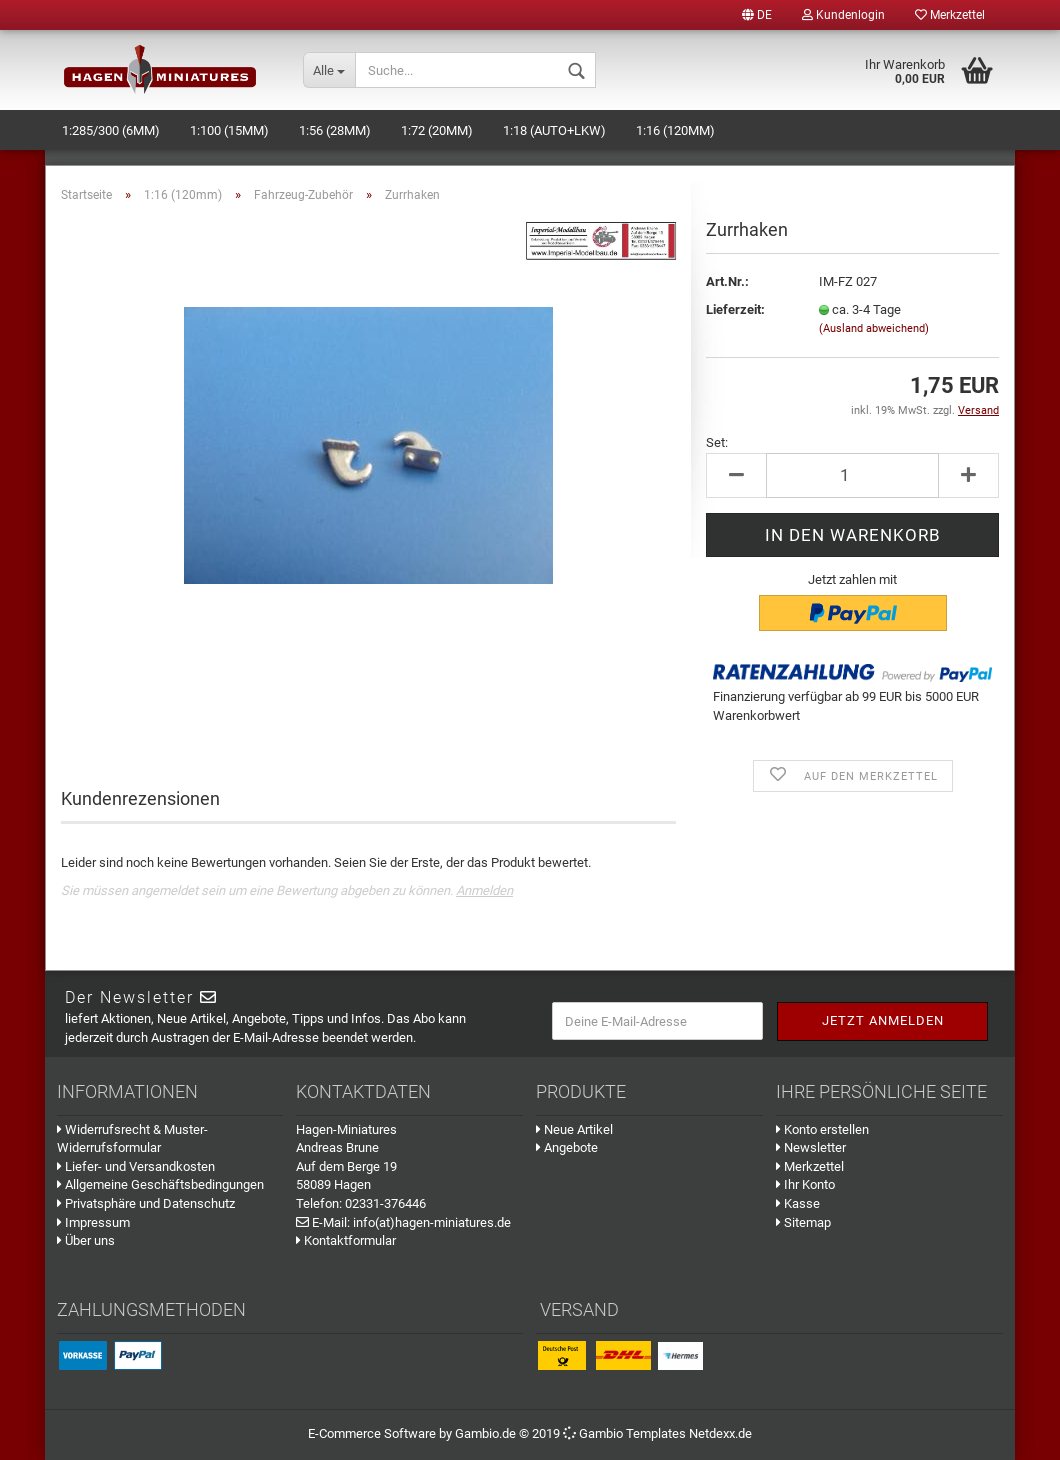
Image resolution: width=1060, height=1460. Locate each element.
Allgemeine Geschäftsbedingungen (160, 1184)
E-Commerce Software (372, 1433)
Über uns (86, 1240)
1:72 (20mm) (437, 130)
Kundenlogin (843, 15)
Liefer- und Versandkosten (136, 1166)
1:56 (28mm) (335, 130)
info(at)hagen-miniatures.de (432, 1222)
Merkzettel (950, 15)
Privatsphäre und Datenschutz (146, 1203)
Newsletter (811, 1147)
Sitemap (803, 1222)
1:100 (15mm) (229, 130)
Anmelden (484, 890)
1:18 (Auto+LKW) (554, 130)
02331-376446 (385, 1203)
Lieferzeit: (735, 309)
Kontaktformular (346, 1240)
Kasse (798, 1203)
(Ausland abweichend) (874, 328)
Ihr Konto (805, 1184)
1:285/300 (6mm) (111, 130)
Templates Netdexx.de (689, 1433)
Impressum (93, 1222)
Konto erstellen (822, 1129)
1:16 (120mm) (675, 130)
